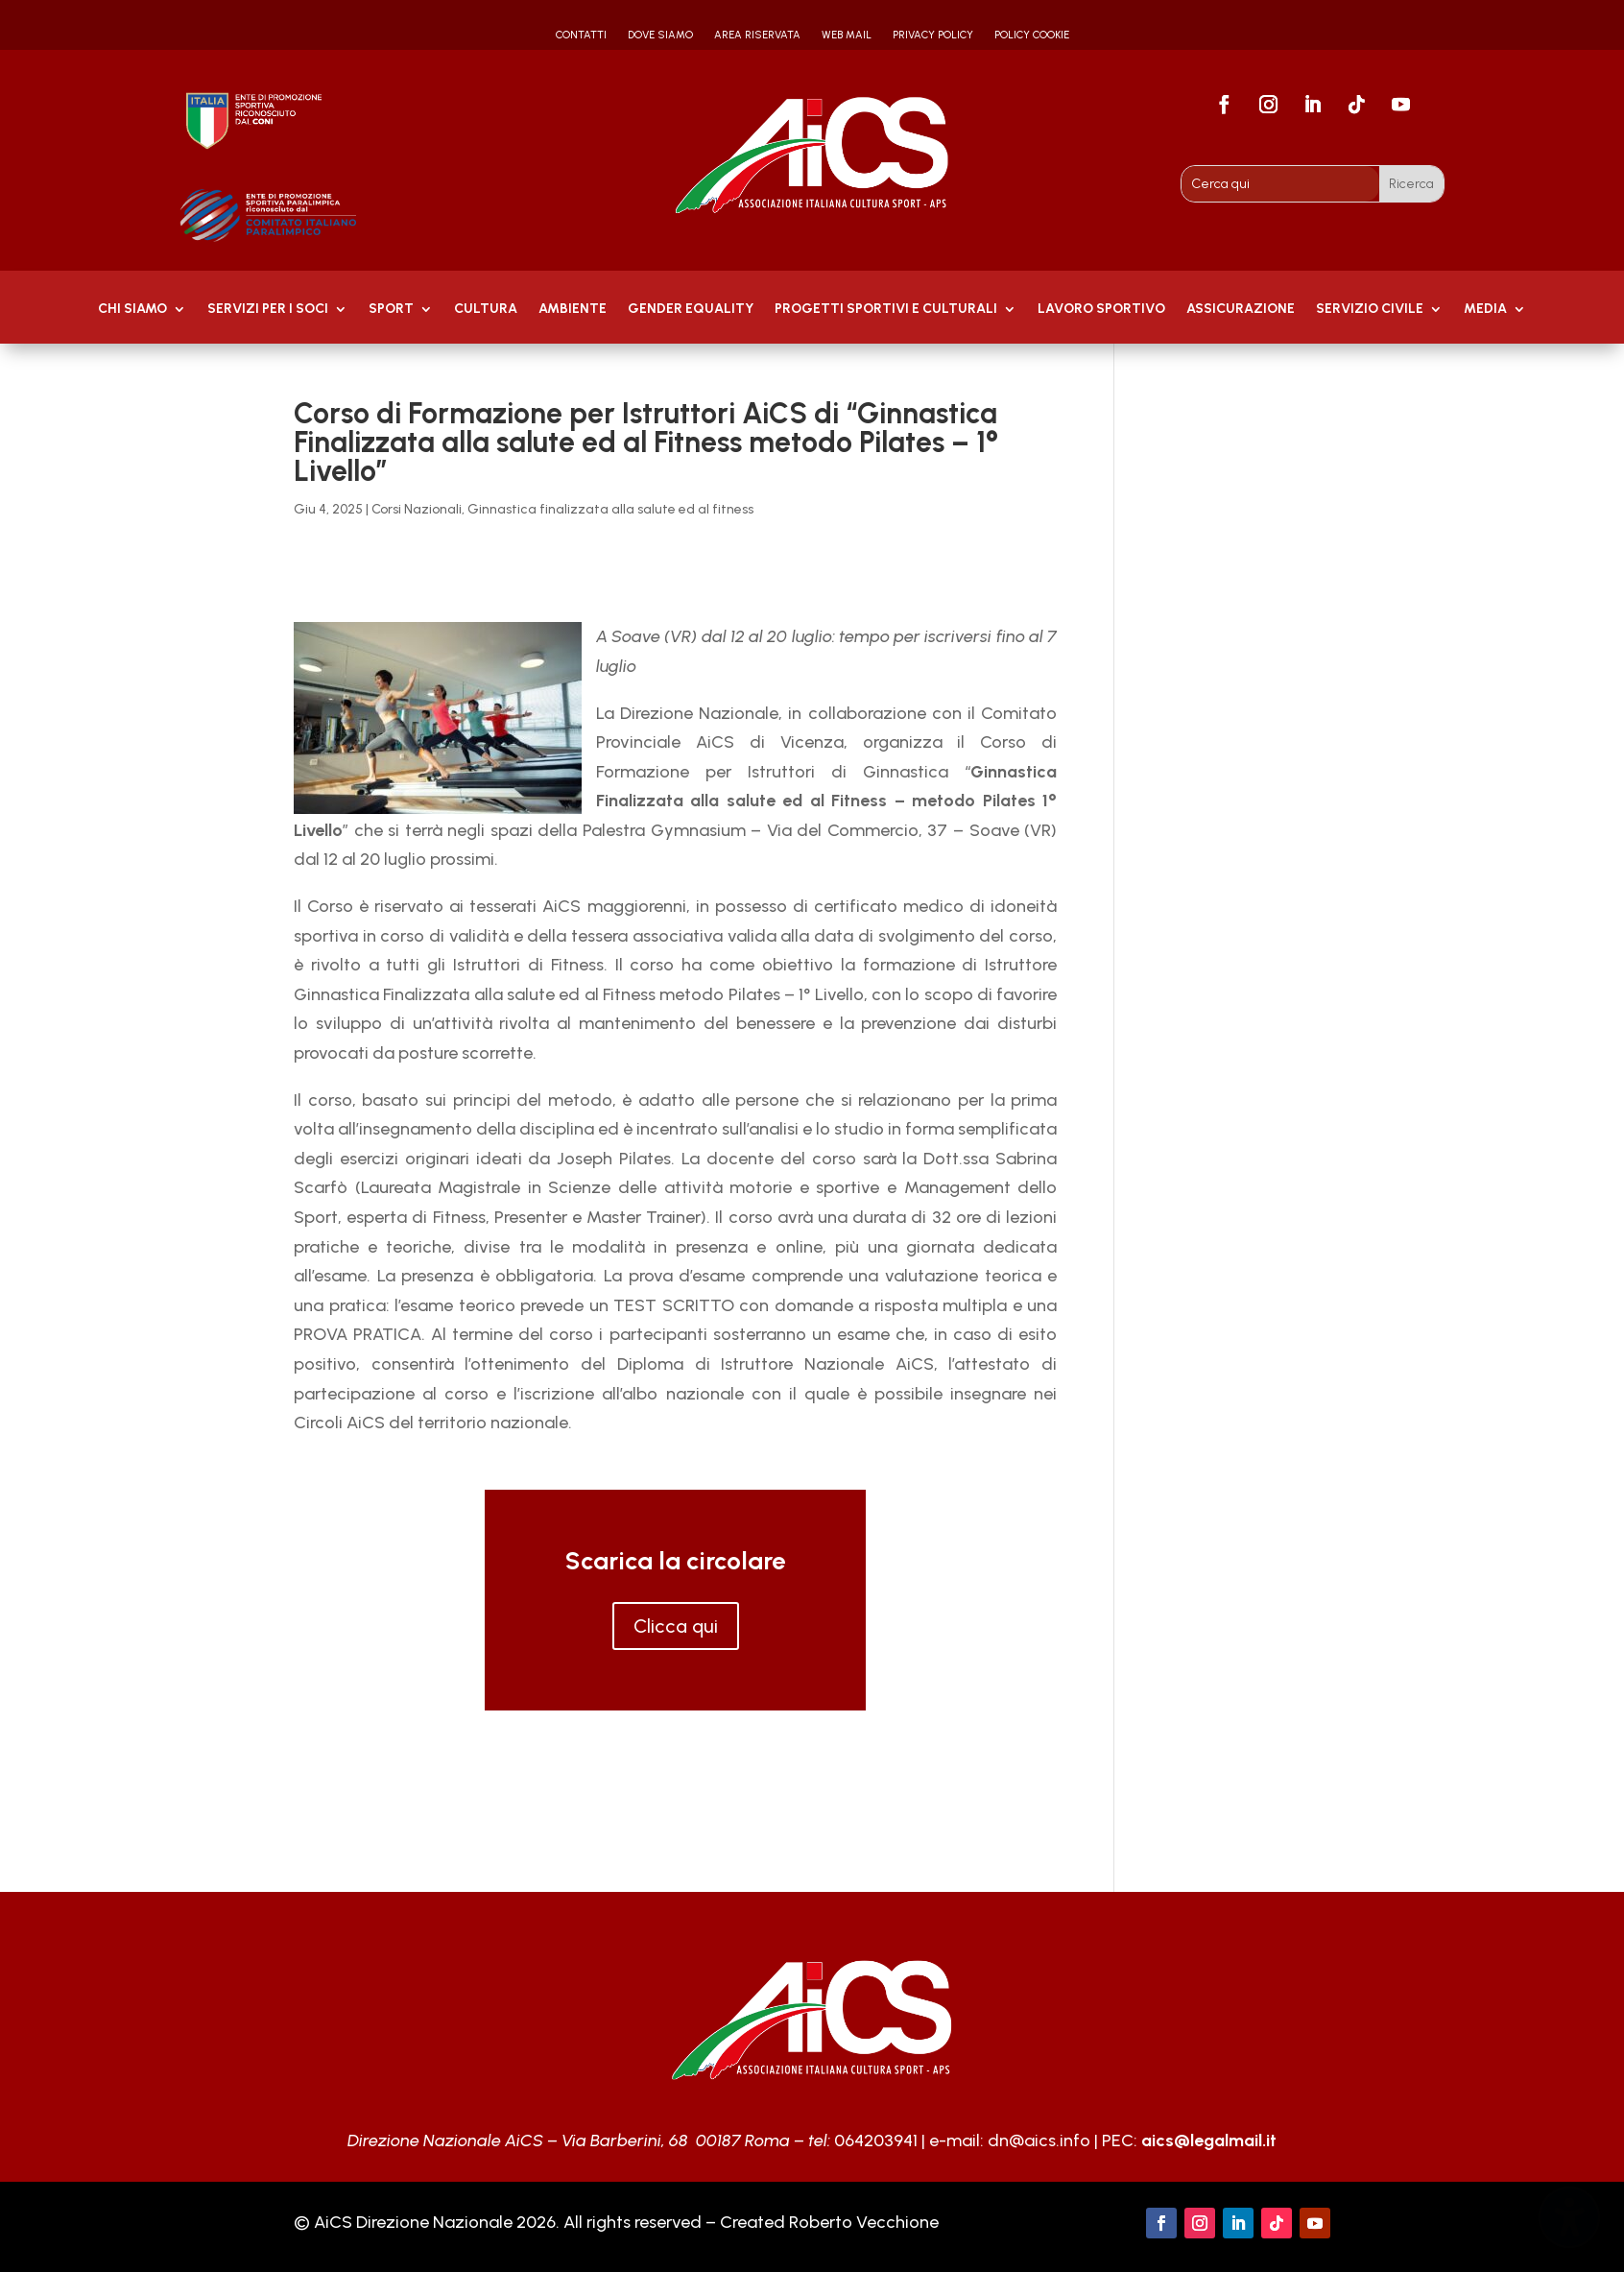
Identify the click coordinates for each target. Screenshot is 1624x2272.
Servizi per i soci (267, 309)
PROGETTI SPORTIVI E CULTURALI (886, 309)
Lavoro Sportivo (1101, 309)
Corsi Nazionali (416, 509)
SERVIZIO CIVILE (1369, 309)
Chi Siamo (132, 309)
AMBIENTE (572, 309)
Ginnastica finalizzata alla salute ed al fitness (610, 509)
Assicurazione (1240, 309)
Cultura (485, 309)
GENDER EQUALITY (690, 309)
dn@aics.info (1039, 2140)
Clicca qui (675, 1626)
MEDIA (1485, 309)
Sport (391, 309)
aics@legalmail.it (1209, 2140)
